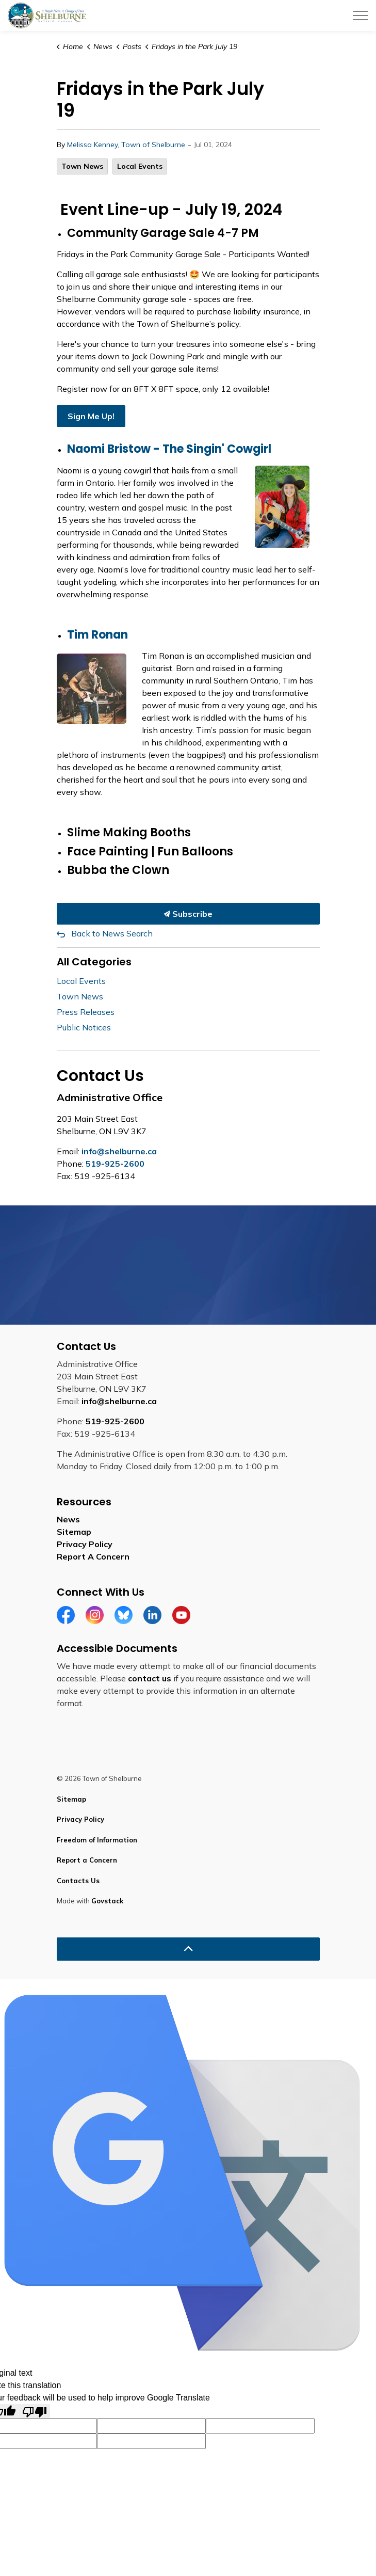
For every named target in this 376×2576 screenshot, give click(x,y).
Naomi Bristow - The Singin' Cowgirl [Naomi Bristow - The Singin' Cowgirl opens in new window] (169, 449)
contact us (149, 1678)
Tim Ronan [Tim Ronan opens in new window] (97, 635)
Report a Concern (87, 1860)
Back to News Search (112, 933)
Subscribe (188, 913)
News (68, 1519)
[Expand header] (360, 15)
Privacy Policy (84, 1544)
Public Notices (84, 1027)
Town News (82, 166)
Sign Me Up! (91, 416)
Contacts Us (78, 1881)
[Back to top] (188, 1949)
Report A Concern (93, 1556)
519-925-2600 (115, 1163)
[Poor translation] (34, 2411)
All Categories (94, 962)
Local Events (139, 166)
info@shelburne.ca (119, 1151)
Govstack (107, 1901)
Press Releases (86, 1012)
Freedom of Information (97, 1840)
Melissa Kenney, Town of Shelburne (126, 144)
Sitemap (74, 1531)
